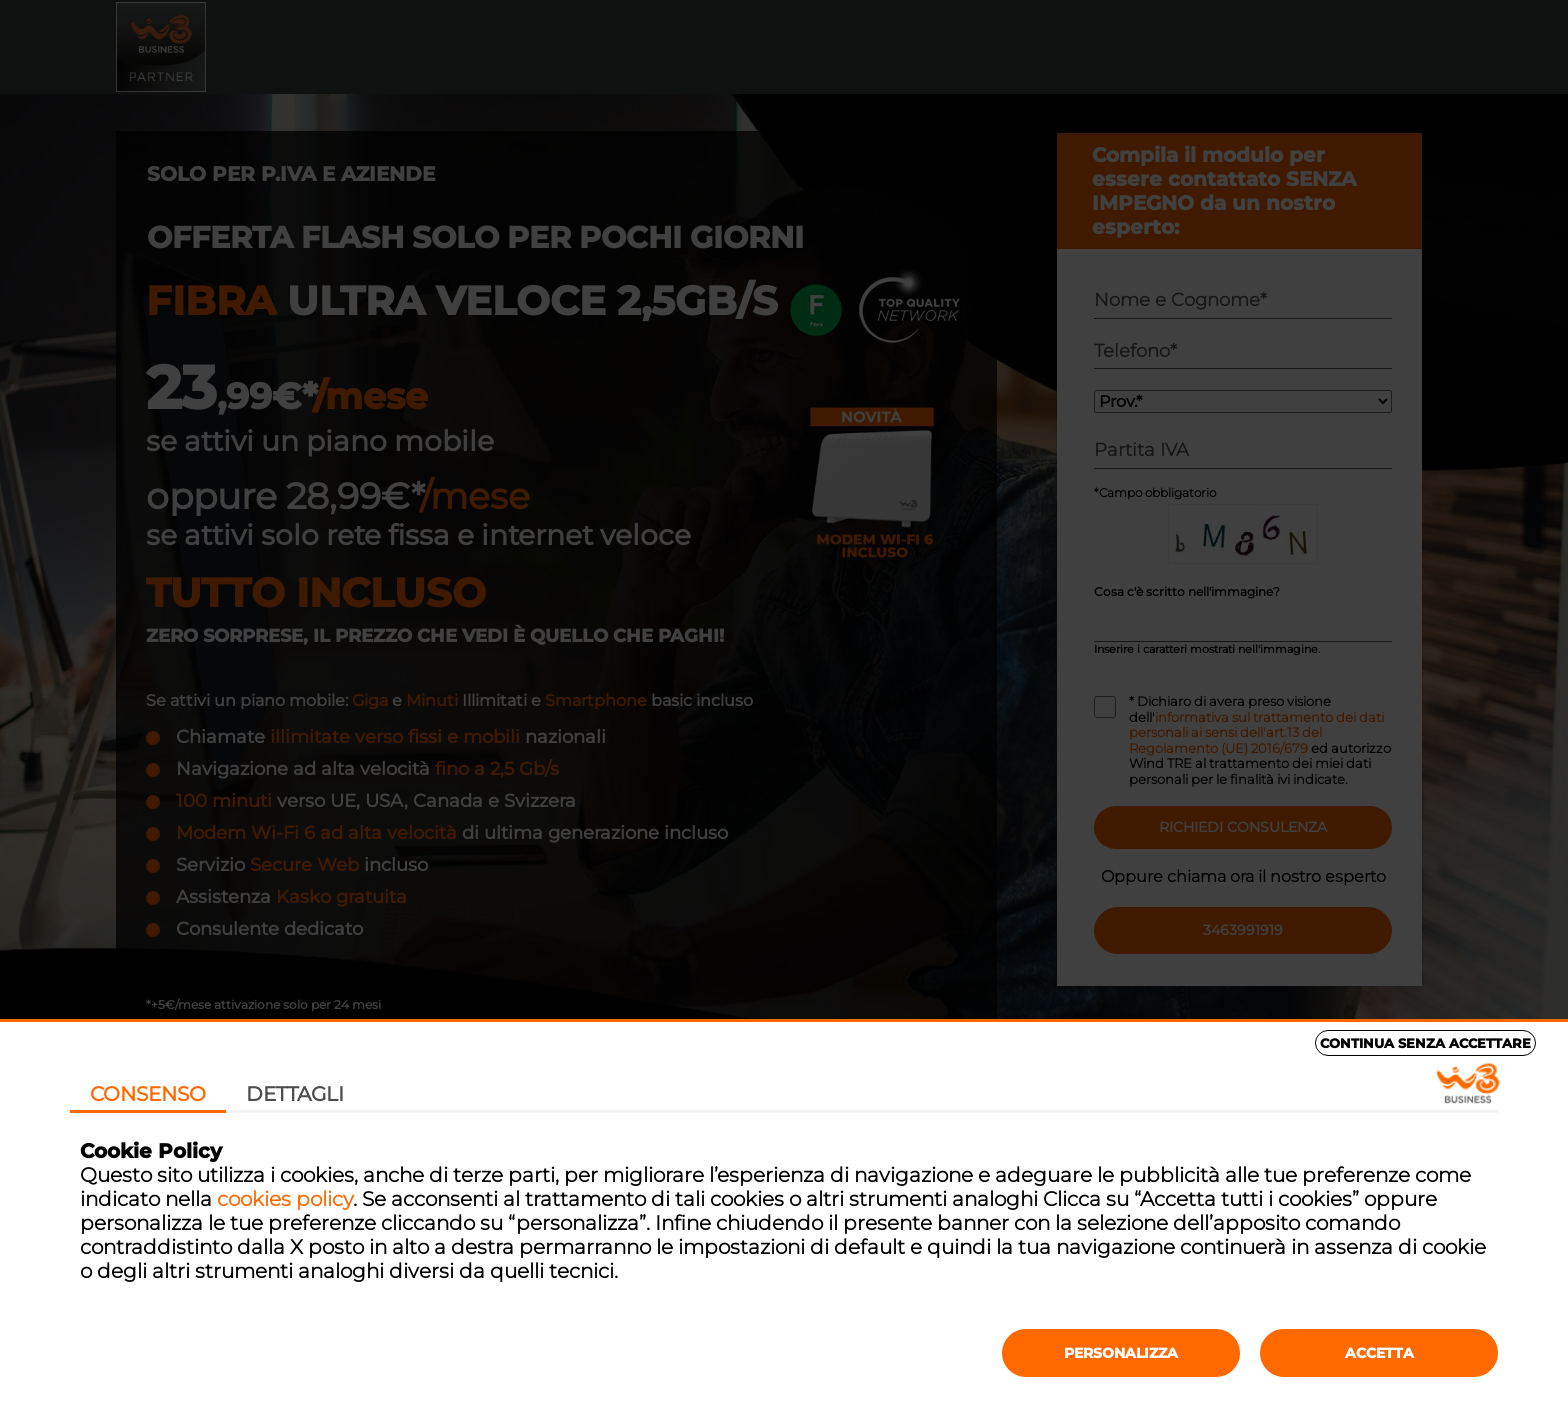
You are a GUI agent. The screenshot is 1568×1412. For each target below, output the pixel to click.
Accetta (1379, 1353)
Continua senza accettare (1425, 1043)
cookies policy (285, 1199)
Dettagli (295, 1094)
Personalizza (1121, 1353)
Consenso (148, 1094)
